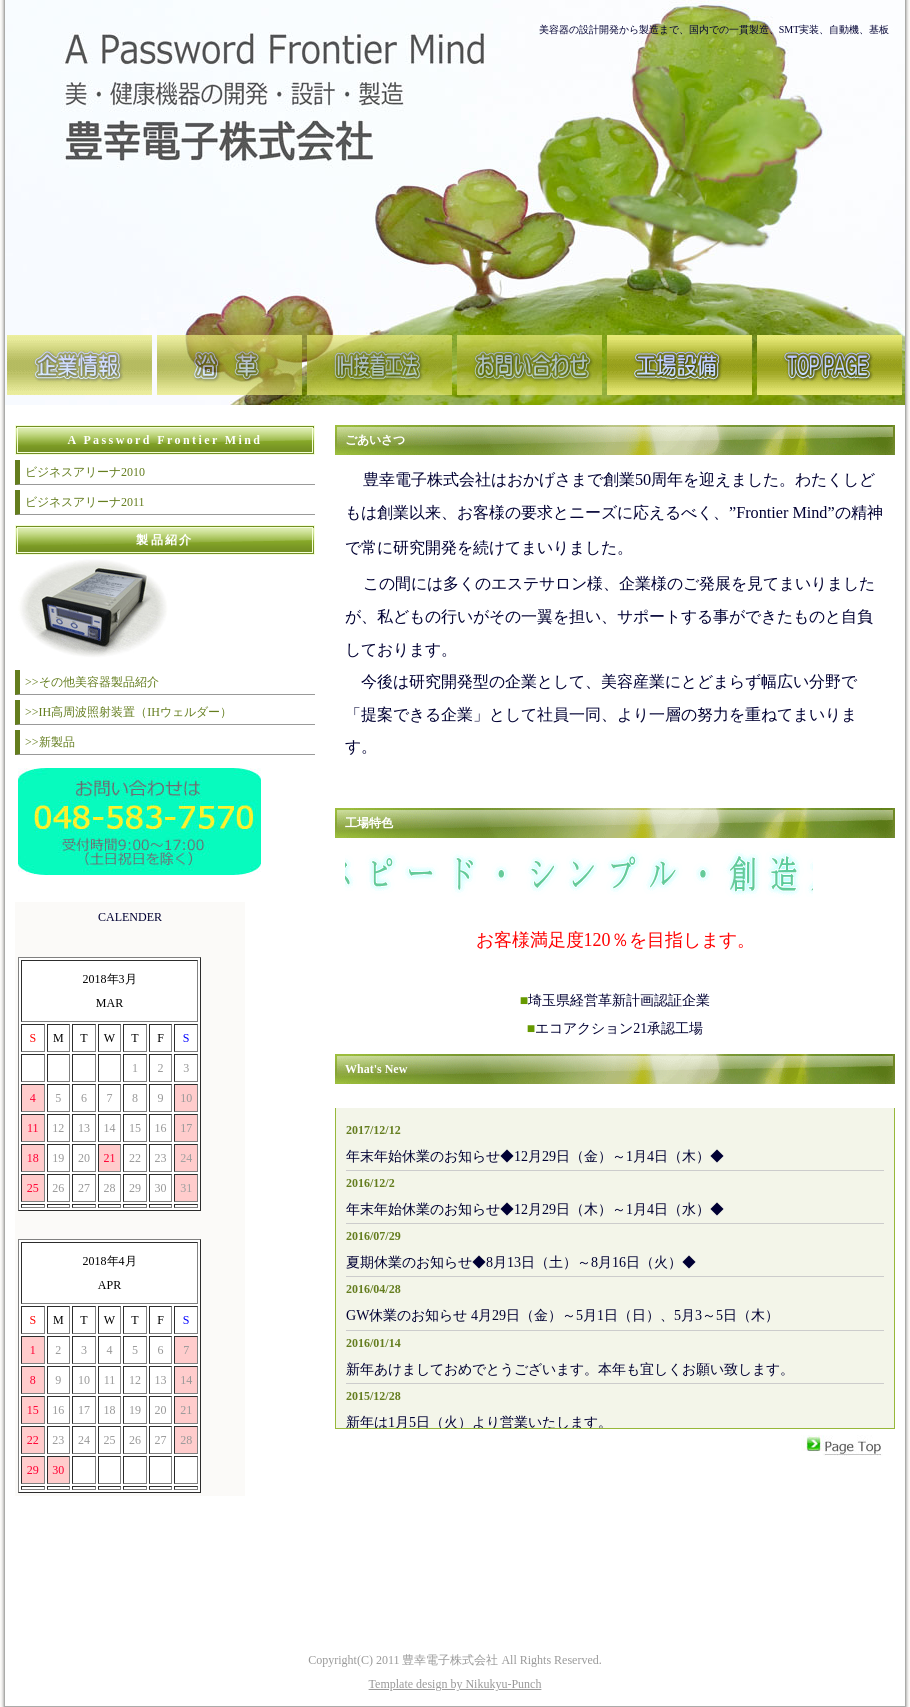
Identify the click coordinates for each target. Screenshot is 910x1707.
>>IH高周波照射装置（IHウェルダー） (128, 712)
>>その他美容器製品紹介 (92, 682)
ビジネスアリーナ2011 (85, 502)
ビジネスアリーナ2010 (85, 472)
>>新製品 (50, 742)
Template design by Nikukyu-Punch (455, 1684)
